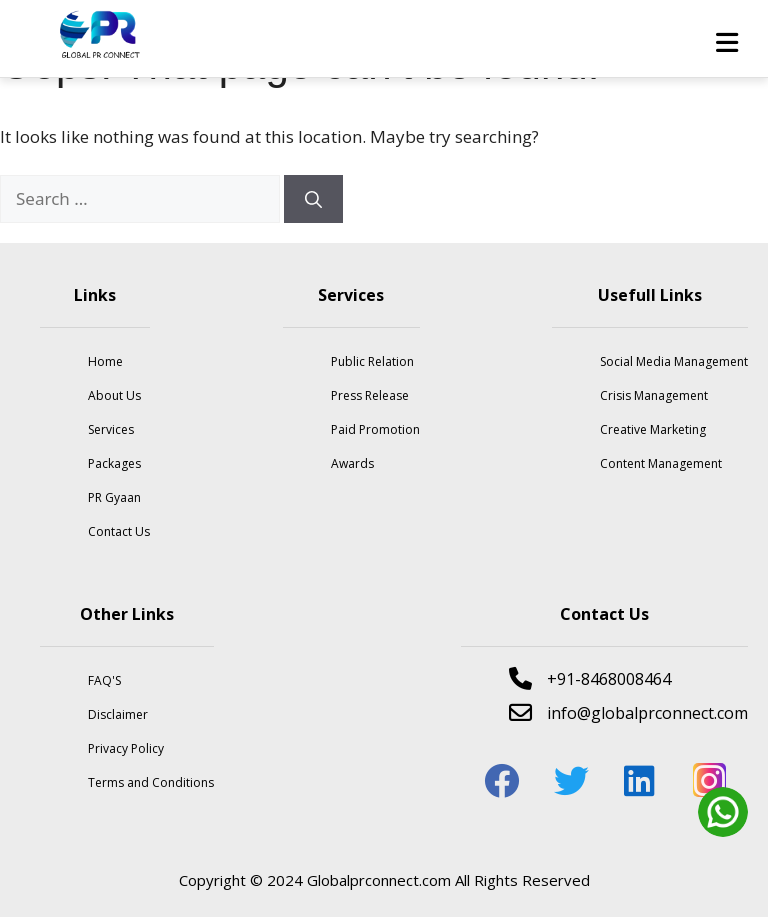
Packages (114, 463)
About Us (114, 395)
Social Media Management (674, 361)
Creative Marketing (653, 429)
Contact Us (119, 531)
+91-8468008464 (590, 678)
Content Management (661, 463)
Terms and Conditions (151, 782)
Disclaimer (118, 714)
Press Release (370, 395)
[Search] (313, 199)
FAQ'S (104, 680)
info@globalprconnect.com (628, 712)
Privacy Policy (126, 748)
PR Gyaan (114, 497)
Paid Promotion (375, 429)
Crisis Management (654, 395)
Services (111, 429)
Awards (352, 463)
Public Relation (372, 361)
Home (105, 361)
